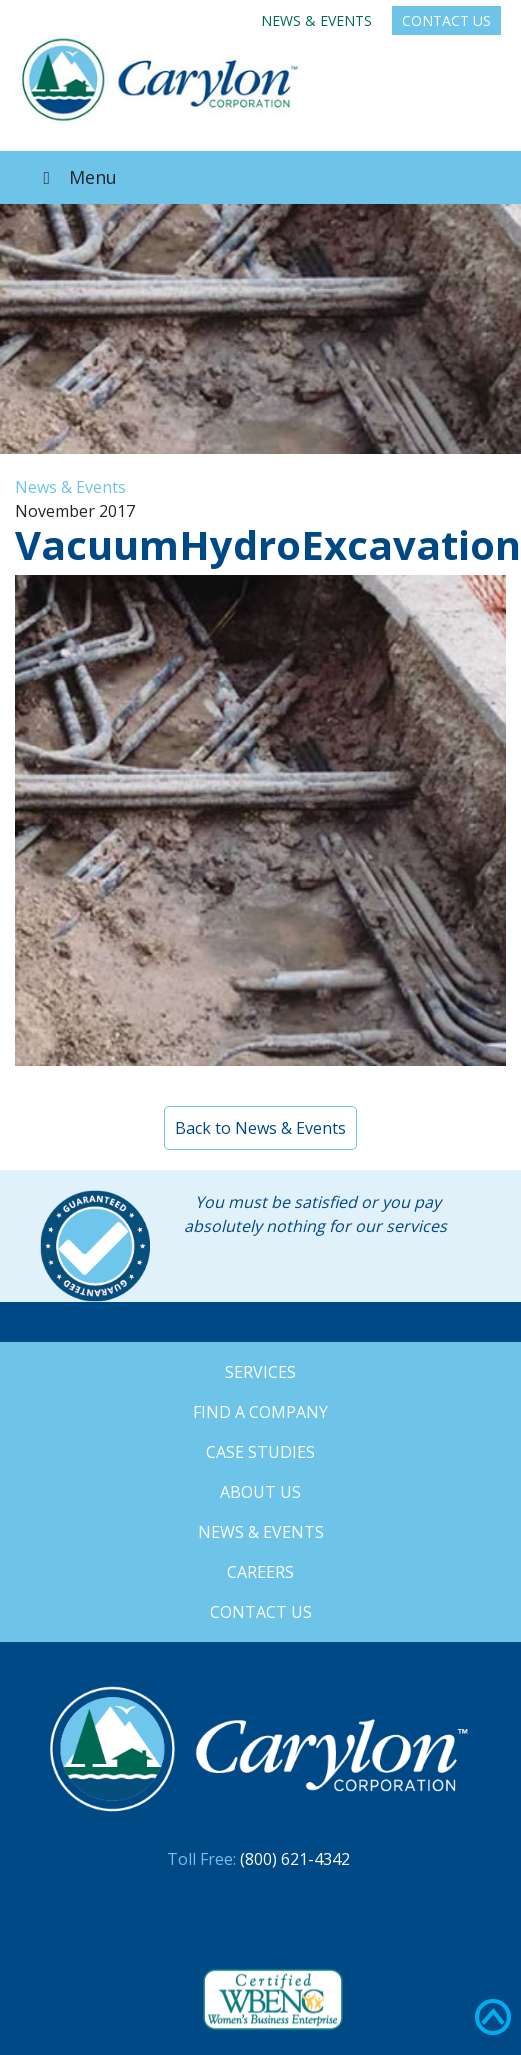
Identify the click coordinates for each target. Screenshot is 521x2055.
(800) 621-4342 (295, 1859)
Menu (76, 177)
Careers (260, 1572)
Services (260, 1372)
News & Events (316, 20)
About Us (260, 1492)
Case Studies (260, 1452)
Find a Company (260, 1412)
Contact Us (446, 20)
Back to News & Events (260, 1128)
